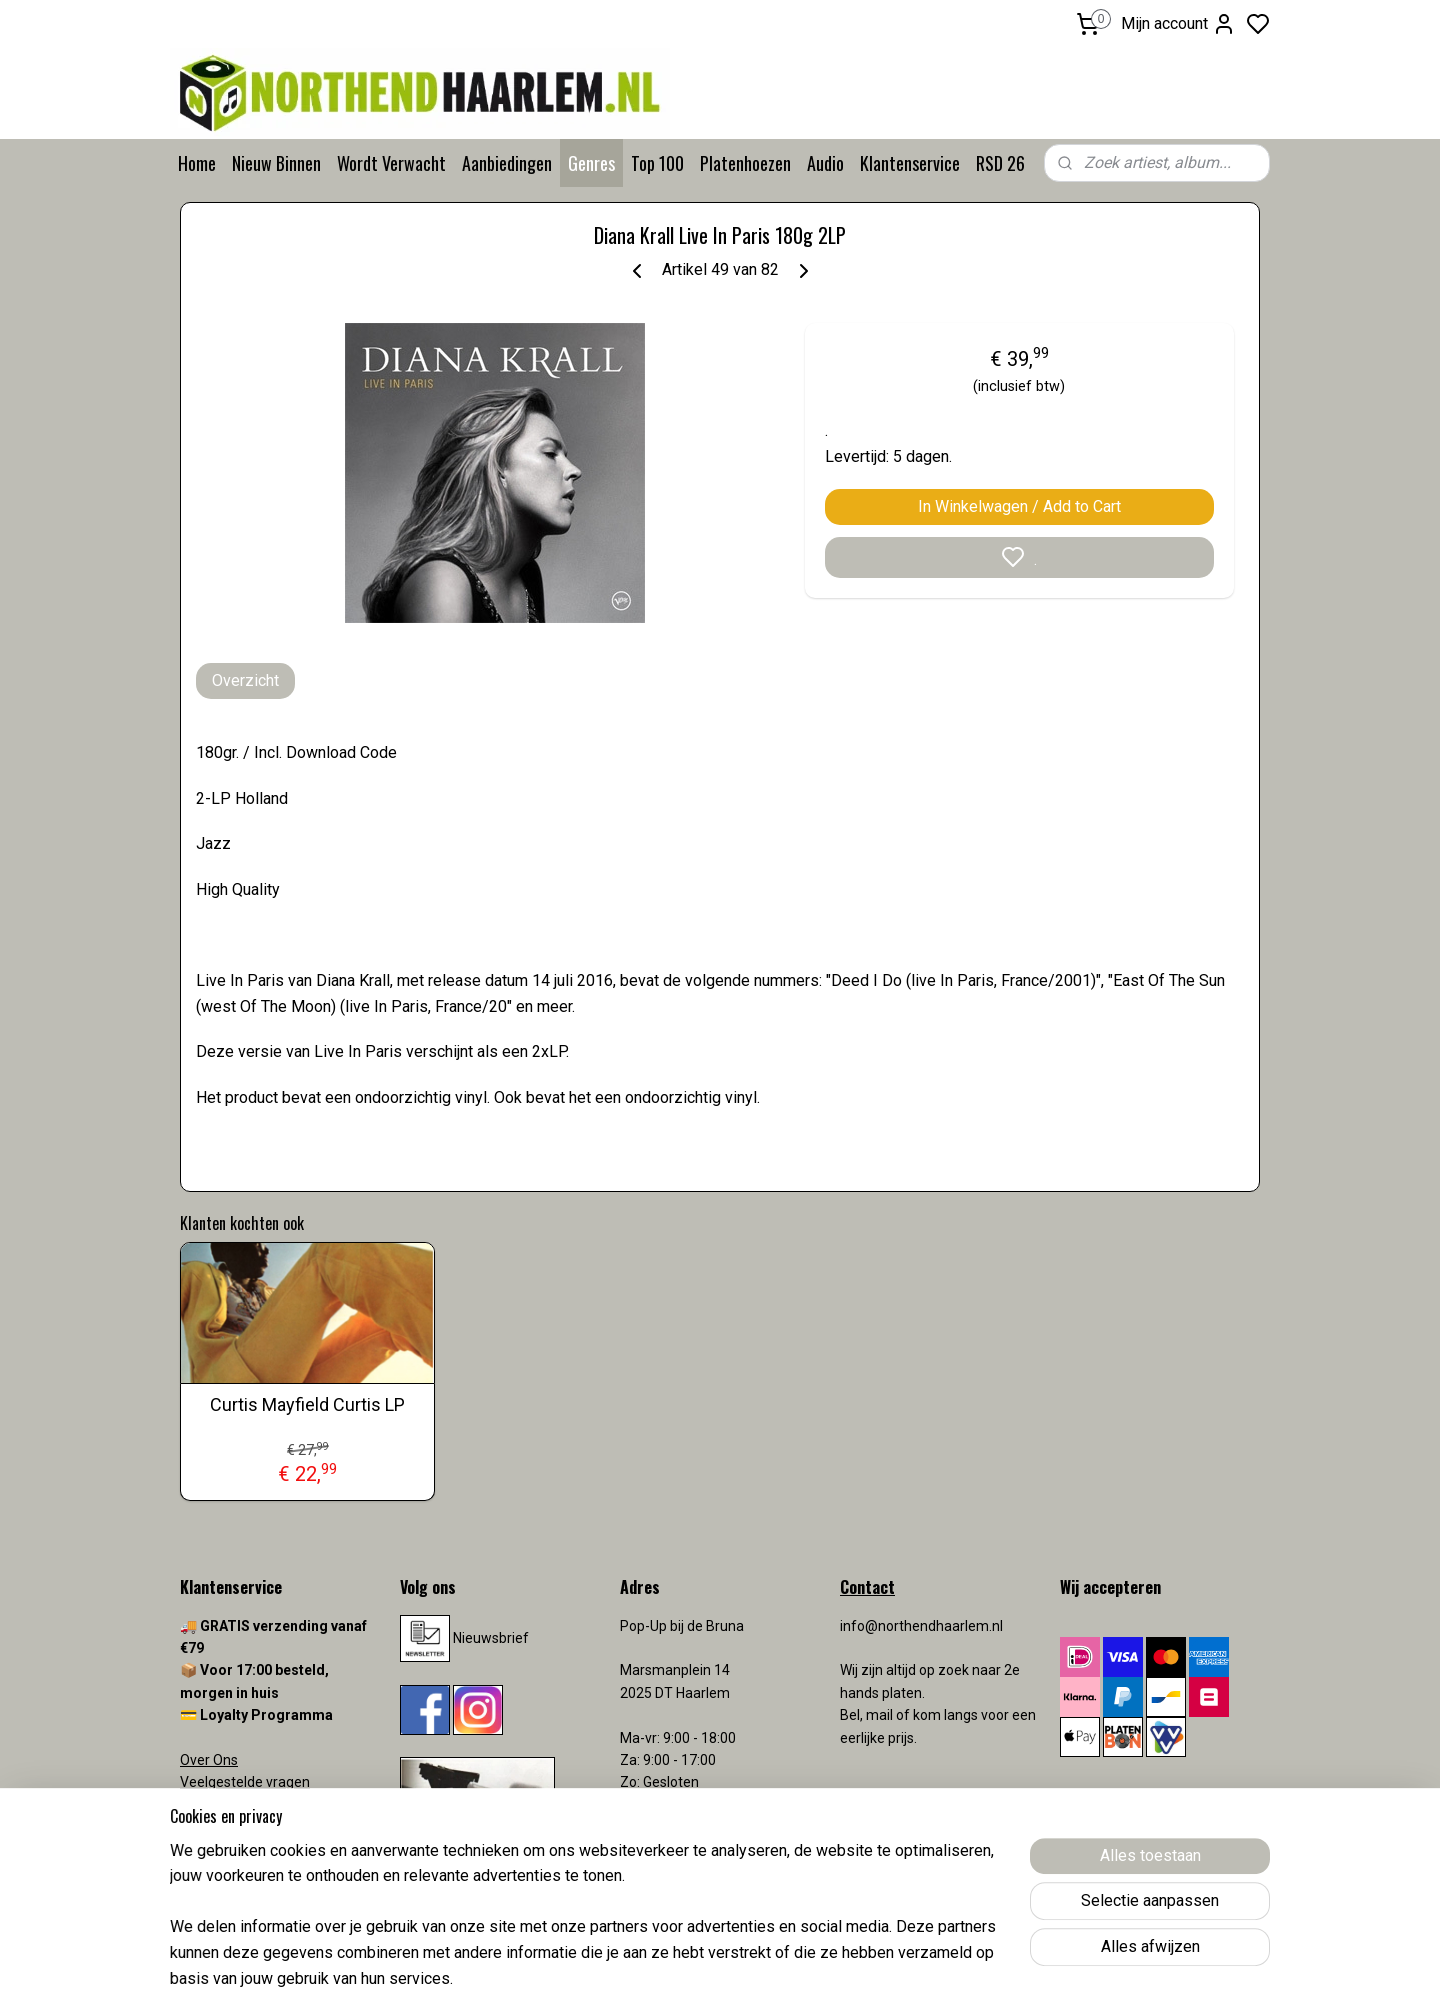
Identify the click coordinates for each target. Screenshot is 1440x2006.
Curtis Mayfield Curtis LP (307, 1404)
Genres (591, 163)
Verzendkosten (230, 1827)
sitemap (798, 1969)
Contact (205, 1805)
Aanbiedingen (507, 163)
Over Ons (209, 1760)
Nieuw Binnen (276, 163)
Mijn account (1178, 24)
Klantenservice (910, 163)
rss (837, 1969)
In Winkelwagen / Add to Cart (1019, 506)
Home (197, 163)
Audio (825, 163)
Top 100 (657, 163)
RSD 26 (1000, 163)
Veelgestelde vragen (245, 1782)
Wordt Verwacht (391, 163)
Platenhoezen (745, 163)
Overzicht (245, 680)
